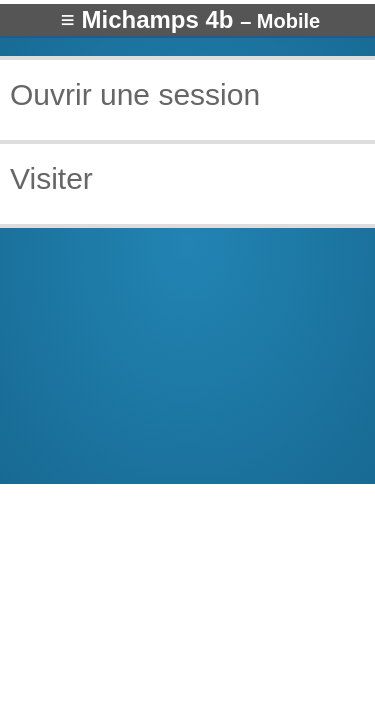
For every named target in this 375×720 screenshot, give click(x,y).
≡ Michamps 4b (190, 19)
